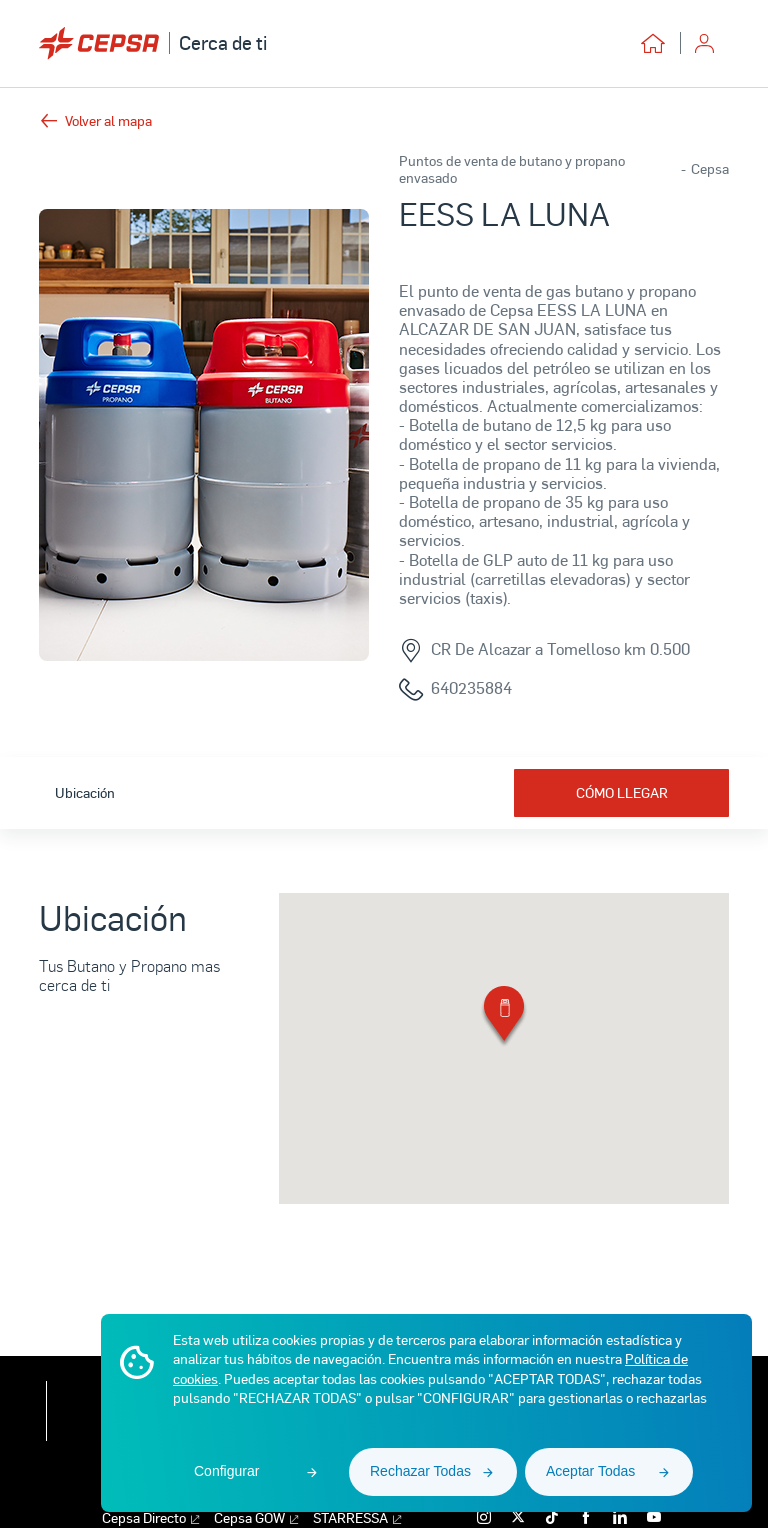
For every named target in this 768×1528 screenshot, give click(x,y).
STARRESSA (357, 1518)
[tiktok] (549, 1517)
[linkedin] (617, 1517)
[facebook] (583, 1517)
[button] (504, 1017)
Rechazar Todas (420, 1471)
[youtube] (651, 1517)
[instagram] (481, 1517)
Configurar (226, 1471)
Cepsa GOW (256, 1518)
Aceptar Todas (590, 1471)
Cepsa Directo (150, 1518)
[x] (515, 1517)
